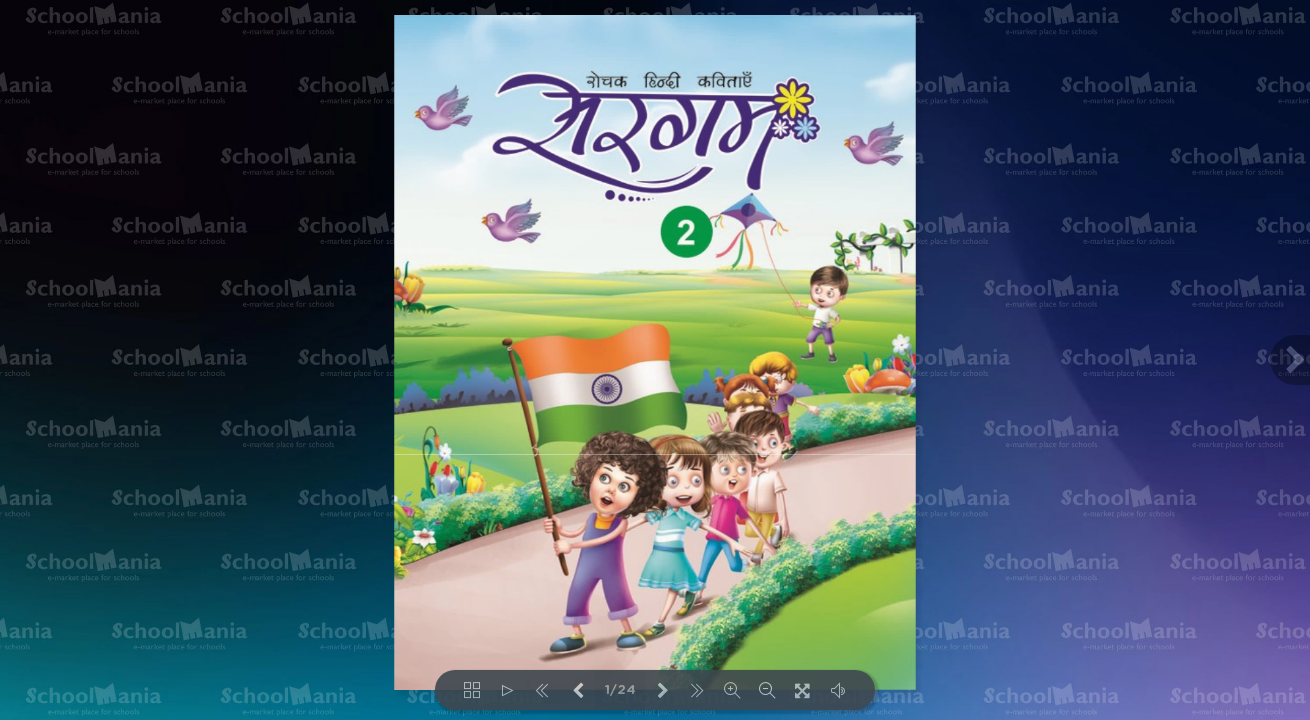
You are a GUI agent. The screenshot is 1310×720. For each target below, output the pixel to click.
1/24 (620, 690)
